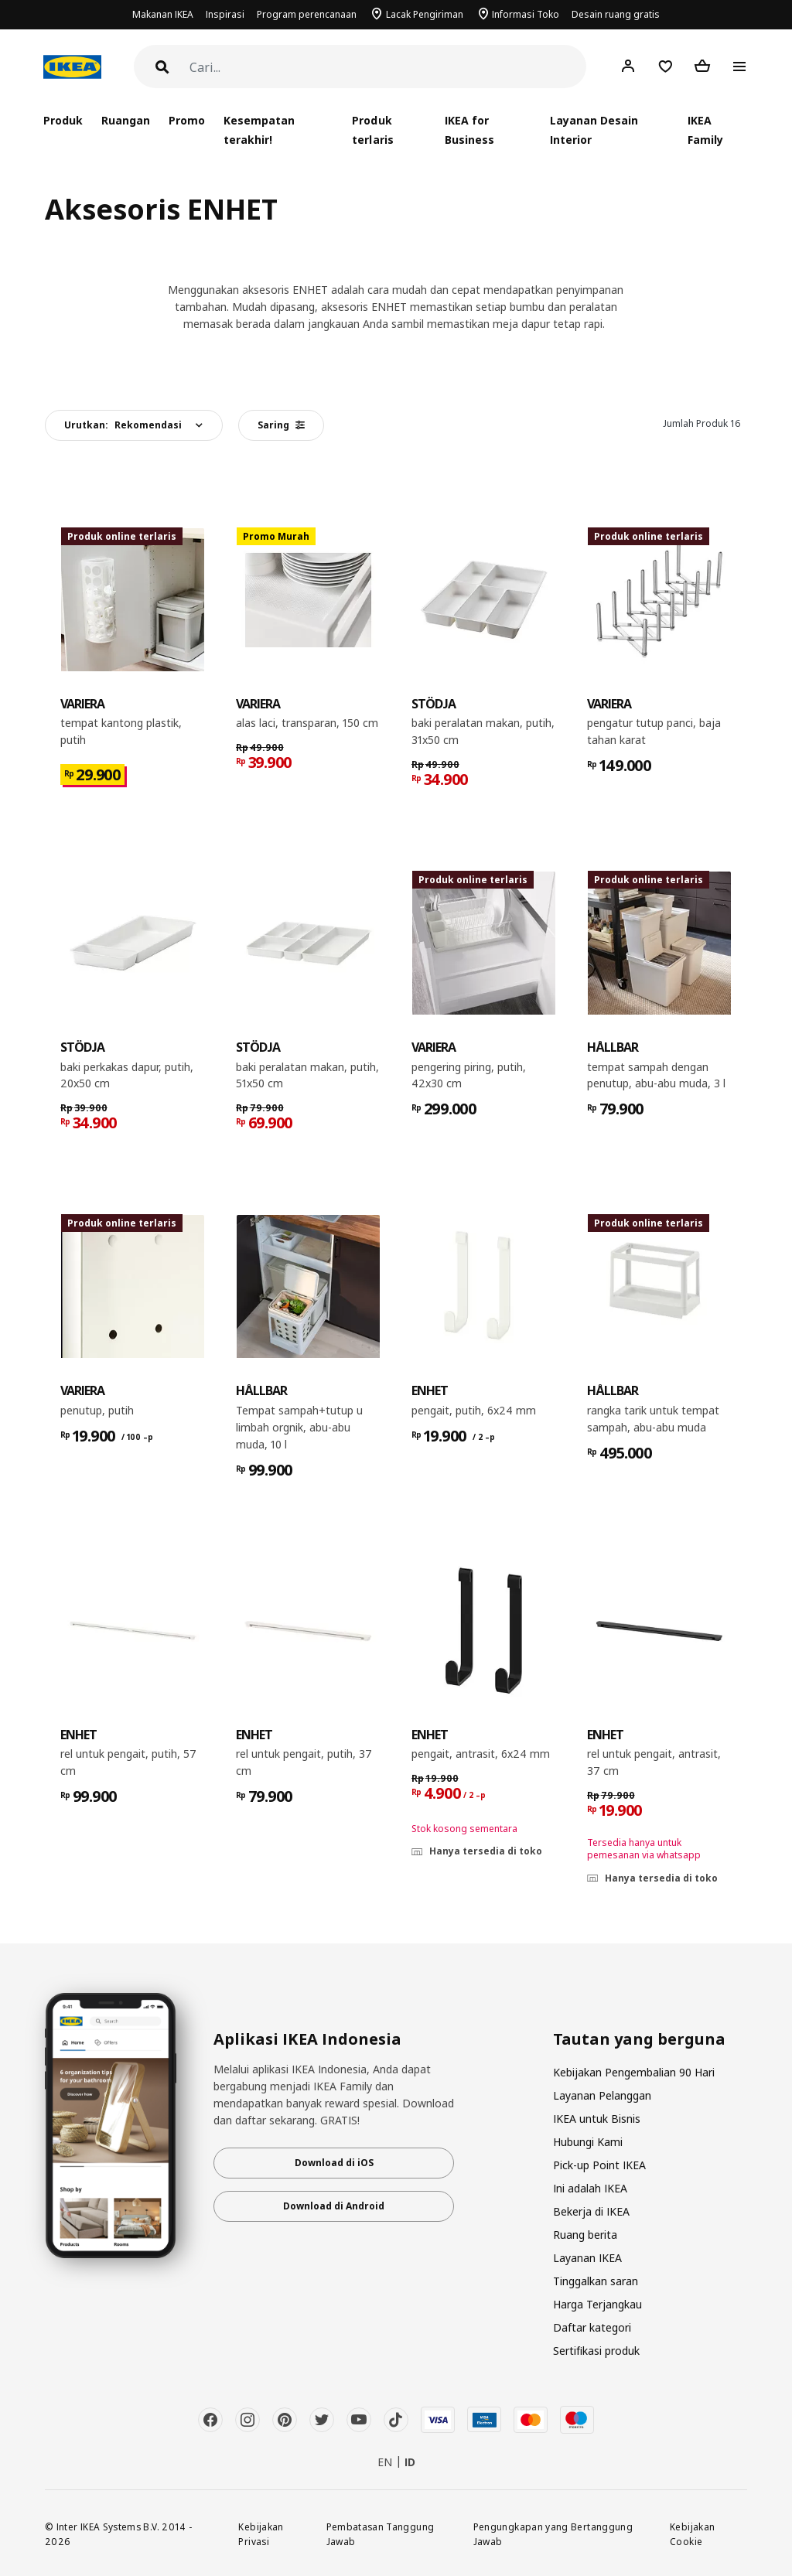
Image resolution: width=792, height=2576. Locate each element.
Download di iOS (334, 2162)
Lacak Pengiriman (424, 14)
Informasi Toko (525, 14)
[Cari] (387, 67)
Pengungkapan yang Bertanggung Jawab (553, 2533)
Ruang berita (585, 2234)
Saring (281, 425)
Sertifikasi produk (596, 2350)
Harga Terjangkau (597, 2304)
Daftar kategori (592, 2327)
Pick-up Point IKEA (599, 2165)
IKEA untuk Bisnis (596, 2118)
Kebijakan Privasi (260, 2533)
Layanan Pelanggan (602, 2095)
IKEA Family (705, 130)
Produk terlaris (372, 130)
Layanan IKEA (587, 2257)
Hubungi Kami (588, 2141)
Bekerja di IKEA (591, 2211)
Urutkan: (123, 425)
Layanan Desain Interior (594, 130)
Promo (187, 120)
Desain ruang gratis (616, 14)
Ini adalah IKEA (590, 2188)
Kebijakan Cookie (692, 2533)
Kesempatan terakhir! (259, 130)
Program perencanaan (307, 14)
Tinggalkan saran (595, 2281)
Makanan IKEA (162, 14)
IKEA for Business (469, 130)
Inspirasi (225, 14)
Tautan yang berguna (639, 2039)
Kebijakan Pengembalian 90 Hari (634, 2072)
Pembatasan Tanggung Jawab (380, 2533)
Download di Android (333, 2206)
